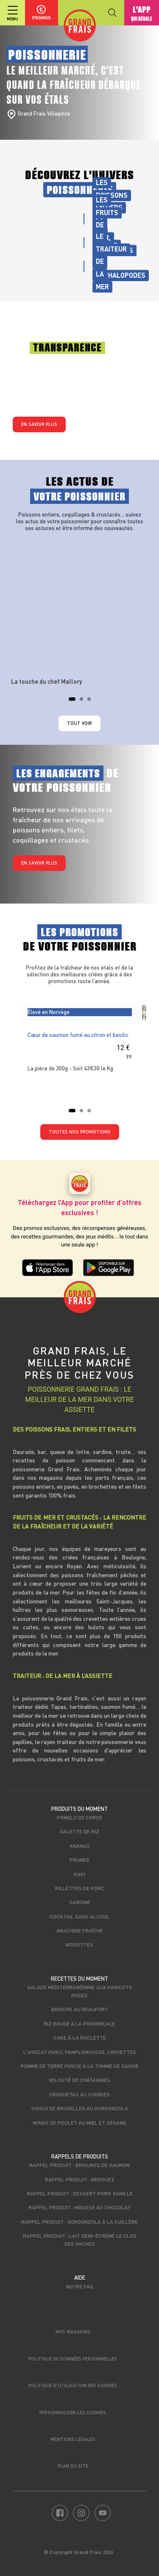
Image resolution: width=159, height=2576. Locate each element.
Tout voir (79, 723)
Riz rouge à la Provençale (79, 2023)
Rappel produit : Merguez (79, 2179)
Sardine (79, 1902)
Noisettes (79, 1944)
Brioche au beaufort (79, 2009)
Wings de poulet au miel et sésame (79, 2122)
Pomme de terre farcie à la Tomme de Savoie (80, 2065)
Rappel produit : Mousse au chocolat (79, 2207)
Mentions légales (72, 2439)
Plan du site (73, 2466)
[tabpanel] (79, 612)
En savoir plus (39, 424)
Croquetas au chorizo (79, 2094)
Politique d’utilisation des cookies (72, 2385)
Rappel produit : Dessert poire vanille (80, 2193)
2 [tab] (84, 701)
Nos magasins (73, 2331)
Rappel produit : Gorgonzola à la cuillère (79, 2221)
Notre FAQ (79, 2286)
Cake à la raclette (79, 2037)
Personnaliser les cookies (72, 2412)
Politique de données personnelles (72, 2358)
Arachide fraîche (79, 1930)
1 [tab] (73, 701)
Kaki (79, 1874)
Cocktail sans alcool (79, 1916)
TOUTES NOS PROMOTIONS (80, 1131)
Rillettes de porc (79, 1888)
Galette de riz (79, 1831)
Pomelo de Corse (79, 1817)
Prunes (79, 1859)
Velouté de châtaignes (79, 2079)
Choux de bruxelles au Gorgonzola (79, 2108)
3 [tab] (91, 701)
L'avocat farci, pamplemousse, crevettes (79, 2051)
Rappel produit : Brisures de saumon (79, 2164)
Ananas (80, 1845)
